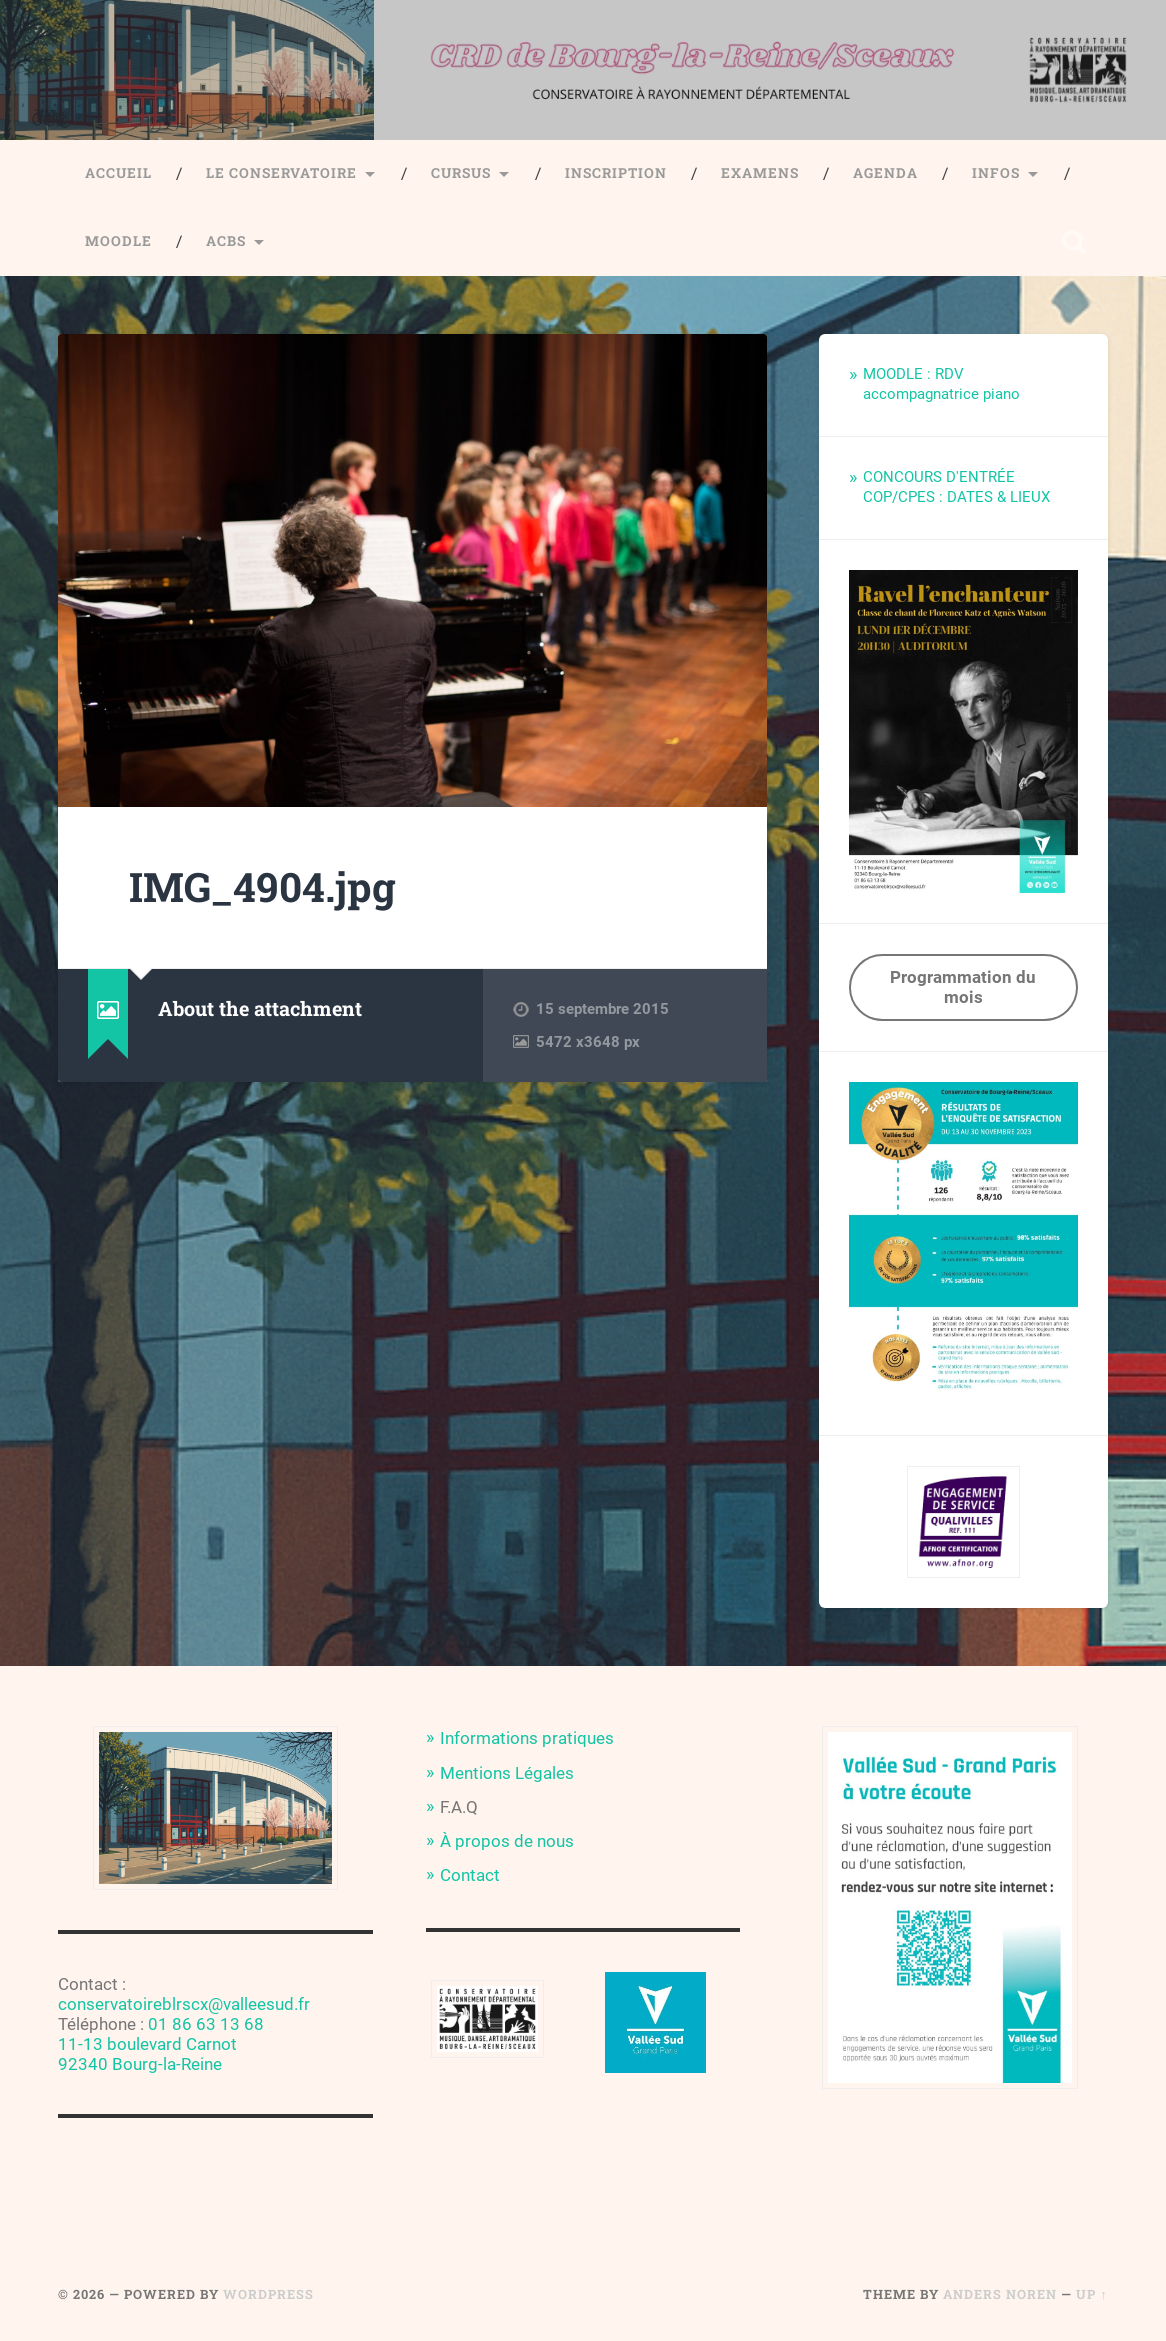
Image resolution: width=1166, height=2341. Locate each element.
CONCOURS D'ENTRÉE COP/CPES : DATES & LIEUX (956, 487)
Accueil (118, 173)
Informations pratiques (527, 1738)
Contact (470, 1875)
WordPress (268, 2294)
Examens (760, 173)
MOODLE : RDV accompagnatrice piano (941, 384)
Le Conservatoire (281, 173)
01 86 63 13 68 (206, 2024)
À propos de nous (507, 1841)
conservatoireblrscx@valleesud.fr (184, 2004)
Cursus (461, 173)
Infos (996, 173)
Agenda (885, 173)
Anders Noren (1000, 2294)
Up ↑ (1091, 2294)
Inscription (616, 173)
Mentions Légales (507, 1773)
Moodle (118, 241)
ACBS (226, 241)
